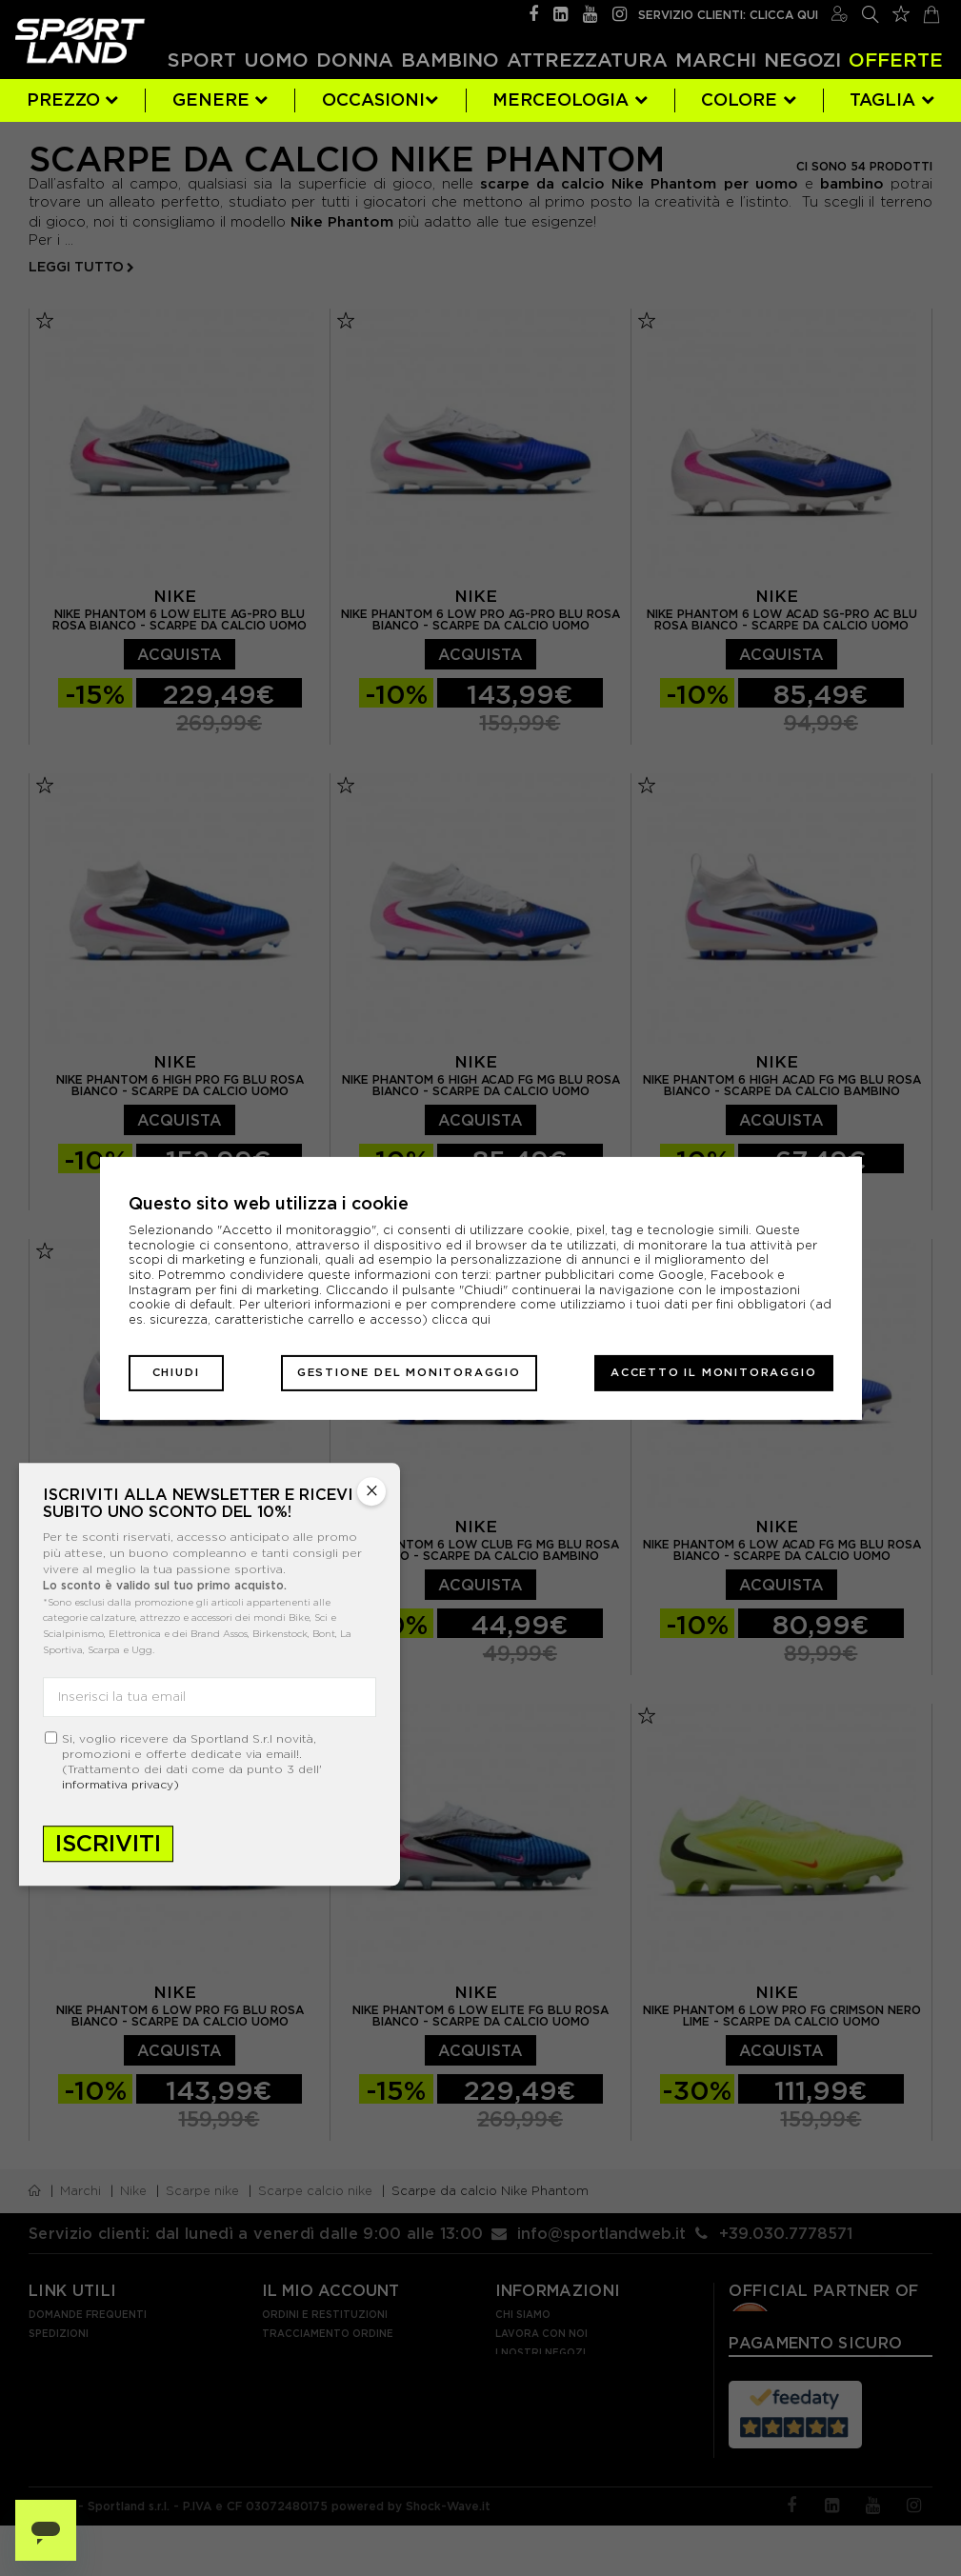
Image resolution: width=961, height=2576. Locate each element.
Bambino (450, 60)
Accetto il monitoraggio (713, 1372)
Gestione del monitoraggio (409, 1372)
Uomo (276, 60)
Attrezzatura (587, 60)
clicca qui (461, 1319)
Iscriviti (108, 1843)
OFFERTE (896, 60)
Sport (202, 60)
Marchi (715, 60)
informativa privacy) (120, 1784)
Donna (354, 60)
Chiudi (176, 1372)
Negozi (802, 60)
